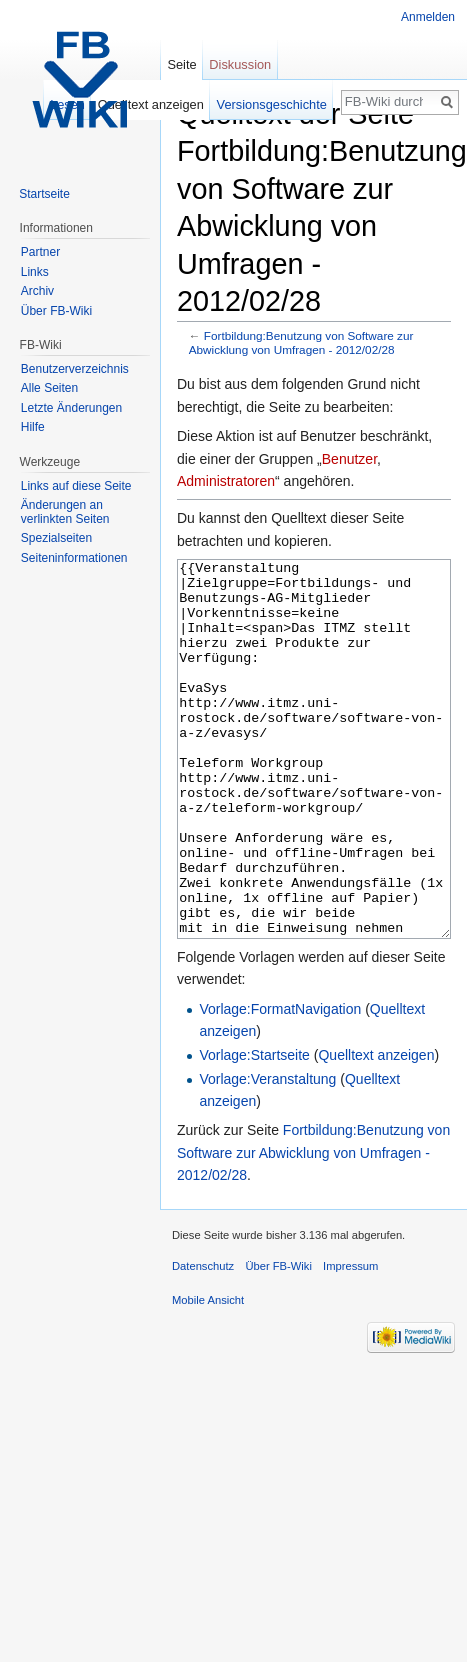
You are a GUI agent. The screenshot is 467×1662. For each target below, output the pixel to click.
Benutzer (349, 459)
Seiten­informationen (74, 558)
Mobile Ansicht (208, 1375)
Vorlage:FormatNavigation (280, 1084)
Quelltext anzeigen (376, 1130)
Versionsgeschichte (272, 104)
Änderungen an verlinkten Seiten (65, 512)
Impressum (350, 1341)
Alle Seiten (49, 388)
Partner (40, 252)
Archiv (37, 291)
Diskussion (240, 64)
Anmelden (428, 17)
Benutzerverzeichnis (75, 369)
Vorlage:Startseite (254, 1130)
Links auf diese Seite (76, 486)
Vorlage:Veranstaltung (267, 1154)
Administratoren (226, 481)
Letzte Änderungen (71, 408)
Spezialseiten (56, 538)
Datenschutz (203, 1341)
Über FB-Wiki (56, 311)
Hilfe (33, 427)
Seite (181, 64)
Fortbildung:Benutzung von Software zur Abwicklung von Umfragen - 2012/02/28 (301, 342)
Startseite (44, 194)
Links (35, 272)
